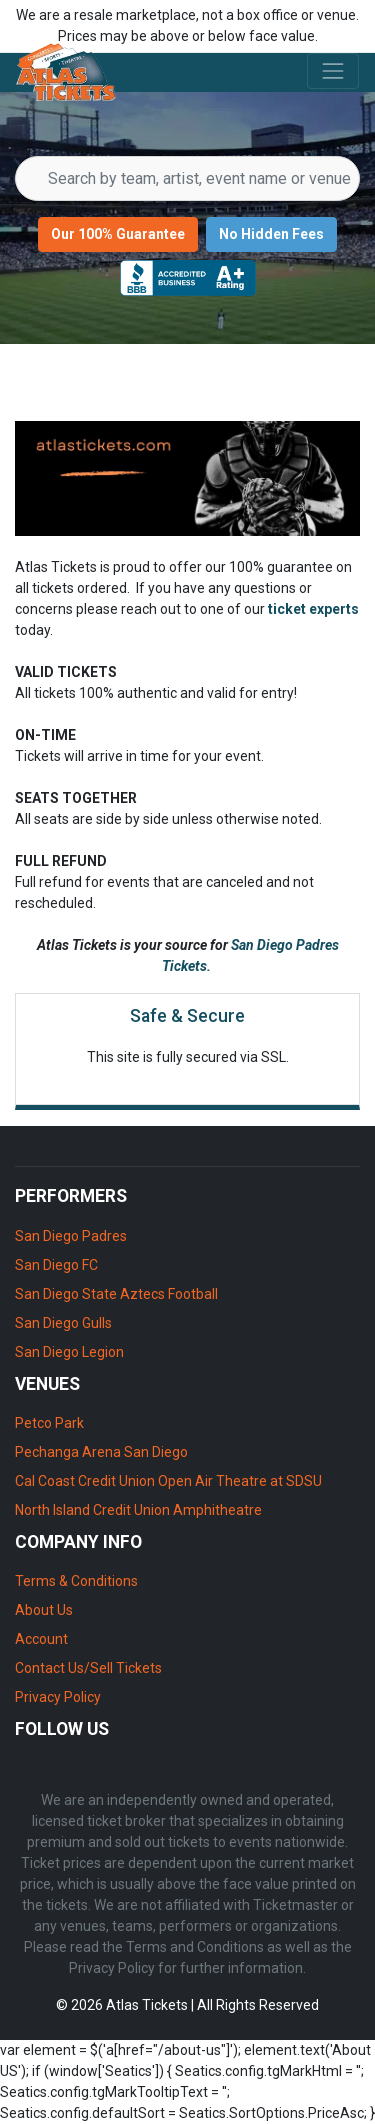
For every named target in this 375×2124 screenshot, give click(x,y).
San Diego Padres (71, 1236)
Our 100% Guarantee (118, 234)
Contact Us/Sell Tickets (88, 1668)
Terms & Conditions (76, 1581)
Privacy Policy (58, 1697)
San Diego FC (56, 1265)
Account (41, 1639)
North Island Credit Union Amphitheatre (138, 1510)
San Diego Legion (69, 1352)
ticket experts (313, 609)
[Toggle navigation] (333, 71)
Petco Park (49, 1423)
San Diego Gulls (63, 1323)
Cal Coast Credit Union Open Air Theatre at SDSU (168, 1481)
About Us (44, 1610)
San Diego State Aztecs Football (116, 1294)
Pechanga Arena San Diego (101, 1452)
